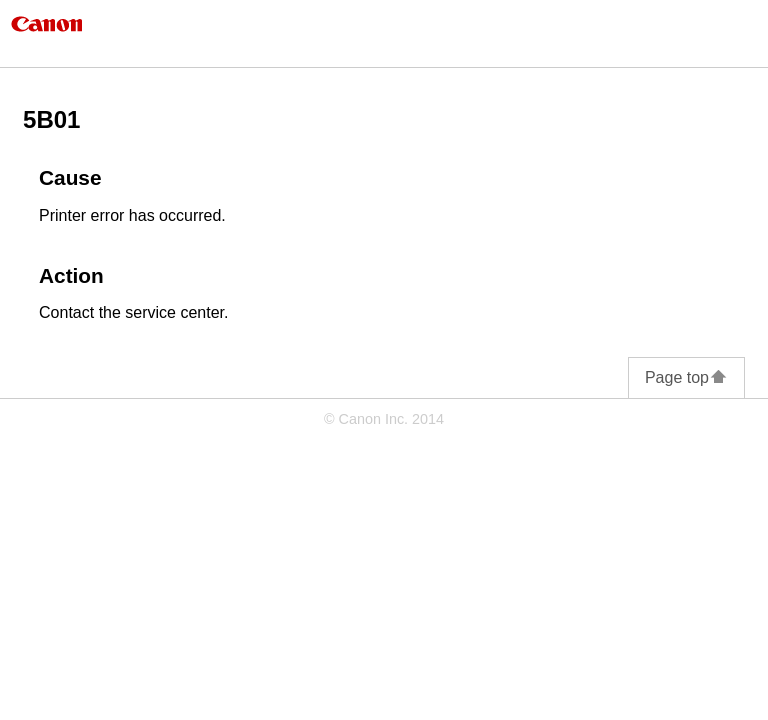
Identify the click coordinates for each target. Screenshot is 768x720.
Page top (686, 377)
